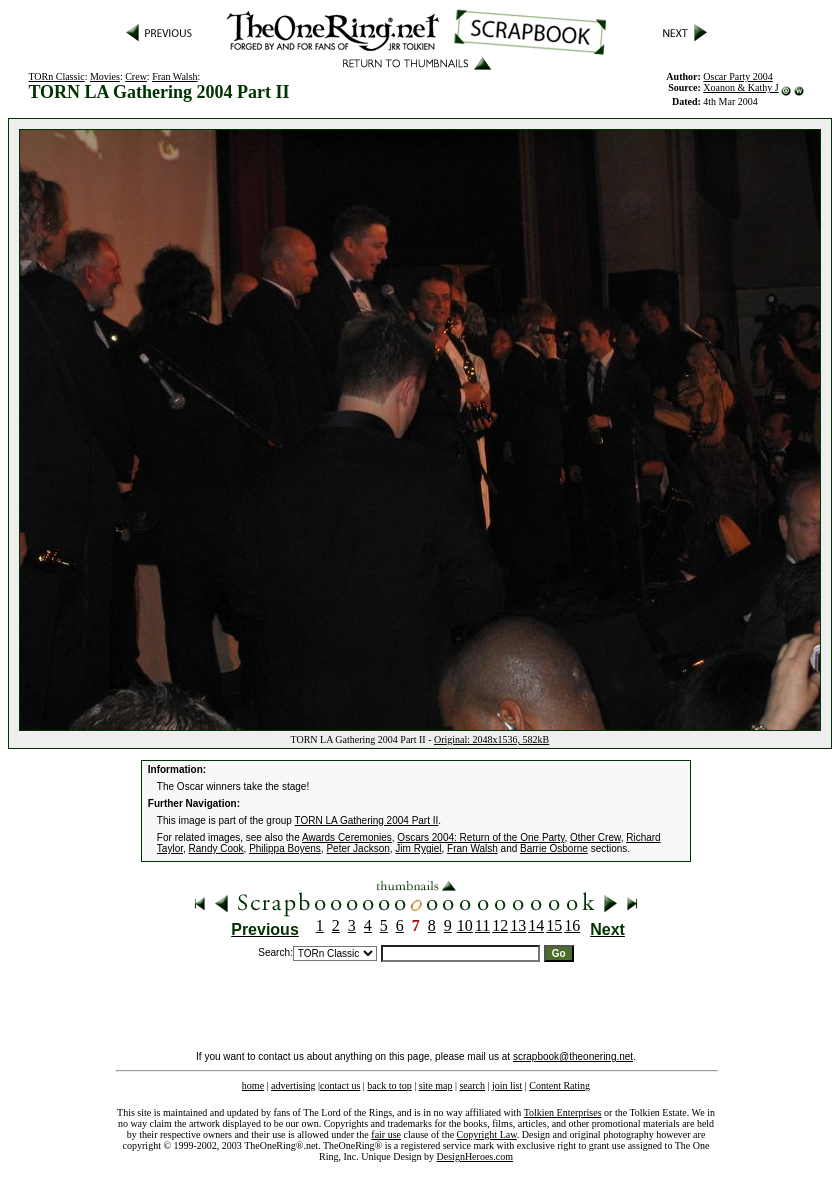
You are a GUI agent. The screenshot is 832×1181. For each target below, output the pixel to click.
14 (536, 925)
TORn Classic (56, 76)
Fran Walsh (174, 76)
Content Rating (559, 1085)
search (472, 1085)
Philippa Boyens (285, 848)
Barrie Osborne (554, 848)
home (253, 1085)
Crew (136, 76)
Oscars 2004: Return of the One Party (480, 837)
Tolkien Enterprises (563, 1112)
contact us (340, 1085)
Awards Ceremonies (347, 837)
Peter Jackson (357, 848)
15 (554, 925)
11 (482, 925)
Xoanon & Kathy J (740, 87)
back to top (389, 1085)
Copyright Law (487, 1134)
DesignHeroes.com (475, 1156)
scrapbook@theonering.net (573, 1056)
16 (572, 925)
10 (465, 925)
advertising (293, 1085)
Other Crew (595, 837)
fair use (386, 1134)
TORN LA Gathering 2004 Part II (367, 820)
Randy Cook (216, 848)
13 (518, 925)
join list (507, 1085)
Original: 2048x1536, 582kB (491, 739)
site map (436, 1085)
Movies (105, 76)
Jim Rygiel (418, 848)
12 (500, 925)
